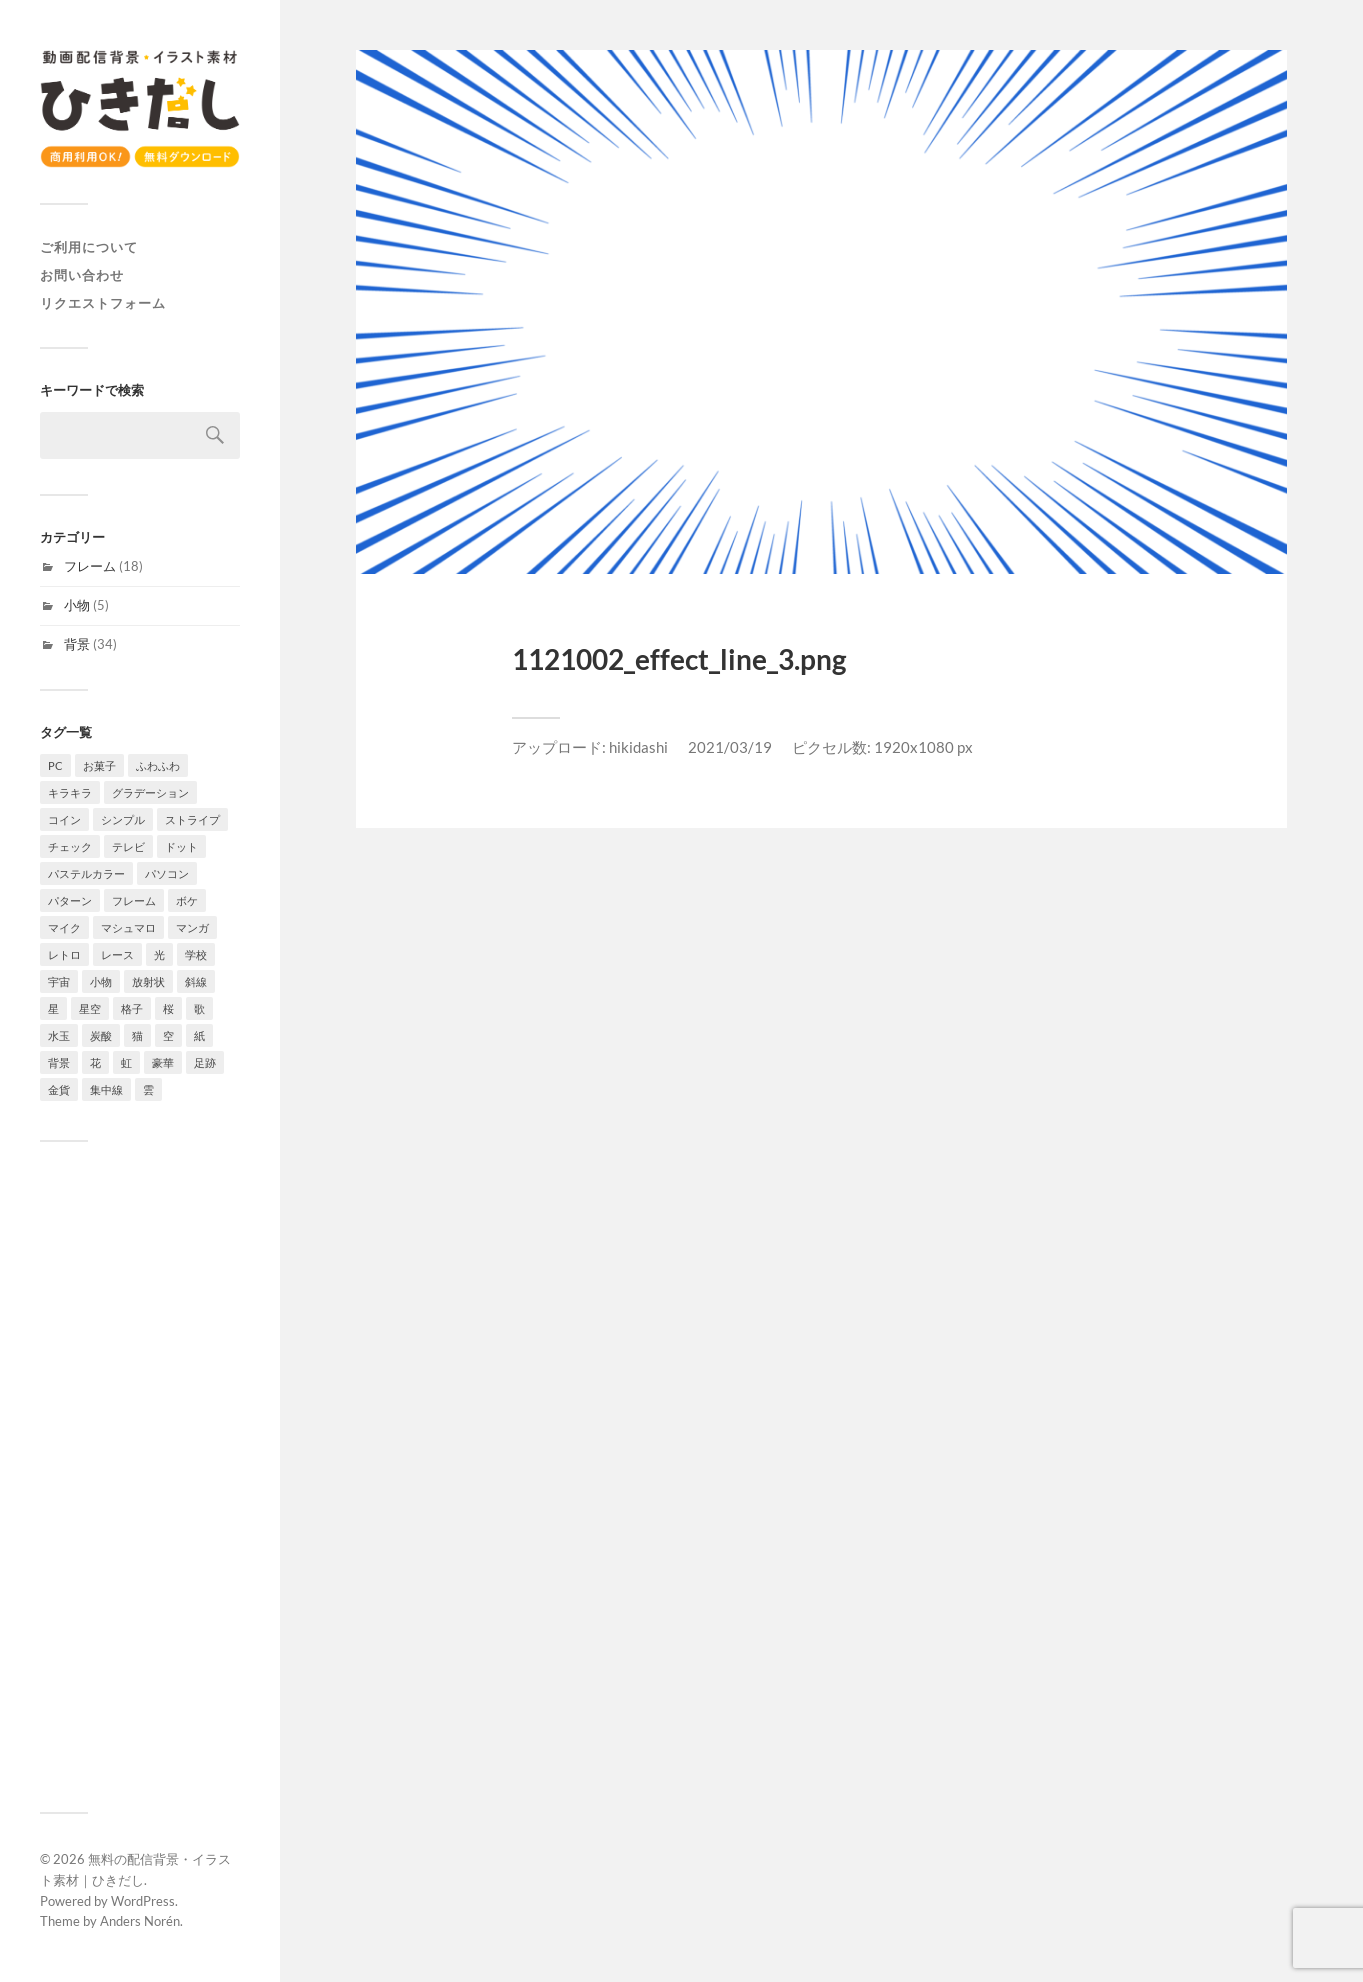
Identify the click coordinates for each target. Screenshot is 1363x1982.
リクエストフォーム (103, 303)
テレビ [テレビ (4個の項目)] (128, 846)
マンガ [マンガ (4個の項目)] (192, 927)
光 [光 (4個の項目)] (159, 954)
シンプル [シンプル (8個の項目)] (123, 819)
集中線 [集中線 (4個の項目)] (106, 1089)
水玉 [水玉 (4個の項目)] (59, 1035)
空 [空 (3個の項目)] (168, 1035)
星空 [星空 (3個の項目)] (90, 1008)
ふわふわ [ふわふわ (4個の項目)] (158, 765)
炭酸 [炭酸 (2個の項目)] (101, 1035)
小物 (77, 605)
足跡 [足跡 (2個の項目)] (205, 1062)
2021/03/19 (730, 747)
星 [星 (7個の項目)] (53, 1008)
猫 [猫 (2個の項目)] (137, 1035)
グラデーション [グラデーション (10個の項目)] (150, 792)
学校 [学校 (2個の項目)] (196, 954)
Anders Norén (140, 1921)
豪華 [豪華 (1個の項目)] (163, 1062)
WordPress (143, 1901)
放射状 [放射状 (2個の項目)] (148, 981)
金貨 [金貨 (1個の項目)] (59, 1089)
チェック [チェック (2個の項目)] (70, 846)
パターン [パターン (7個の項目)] (70, 900)
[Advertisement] (140, 1477)
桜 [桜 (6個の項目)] (168, 1008)
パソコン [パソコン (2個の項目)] (167, 873)
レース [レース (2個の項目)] (117, 954)
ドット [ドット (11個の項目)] (181, 846)
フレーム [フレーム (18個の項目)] (134, 900)
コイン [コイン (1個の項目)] (64, 819)
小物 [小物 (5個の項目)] (101, 981)
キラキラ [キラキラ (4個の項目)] (70, 792)
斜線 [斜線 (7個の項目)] (196, 981)
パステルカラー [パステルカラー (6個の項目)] (86, 873)
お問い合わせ (82, 275)
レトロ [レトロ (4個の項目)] (64, 954)
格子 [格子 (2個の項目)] (132, 1008)
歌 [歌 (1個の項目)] (199, 1008)
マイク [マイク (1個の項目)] (64, 927)
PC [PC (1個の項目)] (55, 765)
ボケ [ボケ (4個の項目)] (187, 900)
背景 (77, 644)
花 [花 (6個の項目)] (95, 1062)
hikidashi (638, 747)
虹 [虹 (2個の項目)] (126, 1062)
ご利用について (89, 247)
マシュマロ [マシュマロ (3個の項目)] (128, 927)
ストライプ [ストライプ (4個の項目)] (192, 819)
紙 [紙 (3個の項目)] (199, 1035)
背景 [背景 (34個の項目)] (59, 1062)
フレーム (90, 566)
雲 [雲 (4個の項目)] (148, 1089)
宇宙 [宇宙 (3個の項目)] (59, 981)
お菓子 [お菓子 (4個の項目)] (99, 765)
